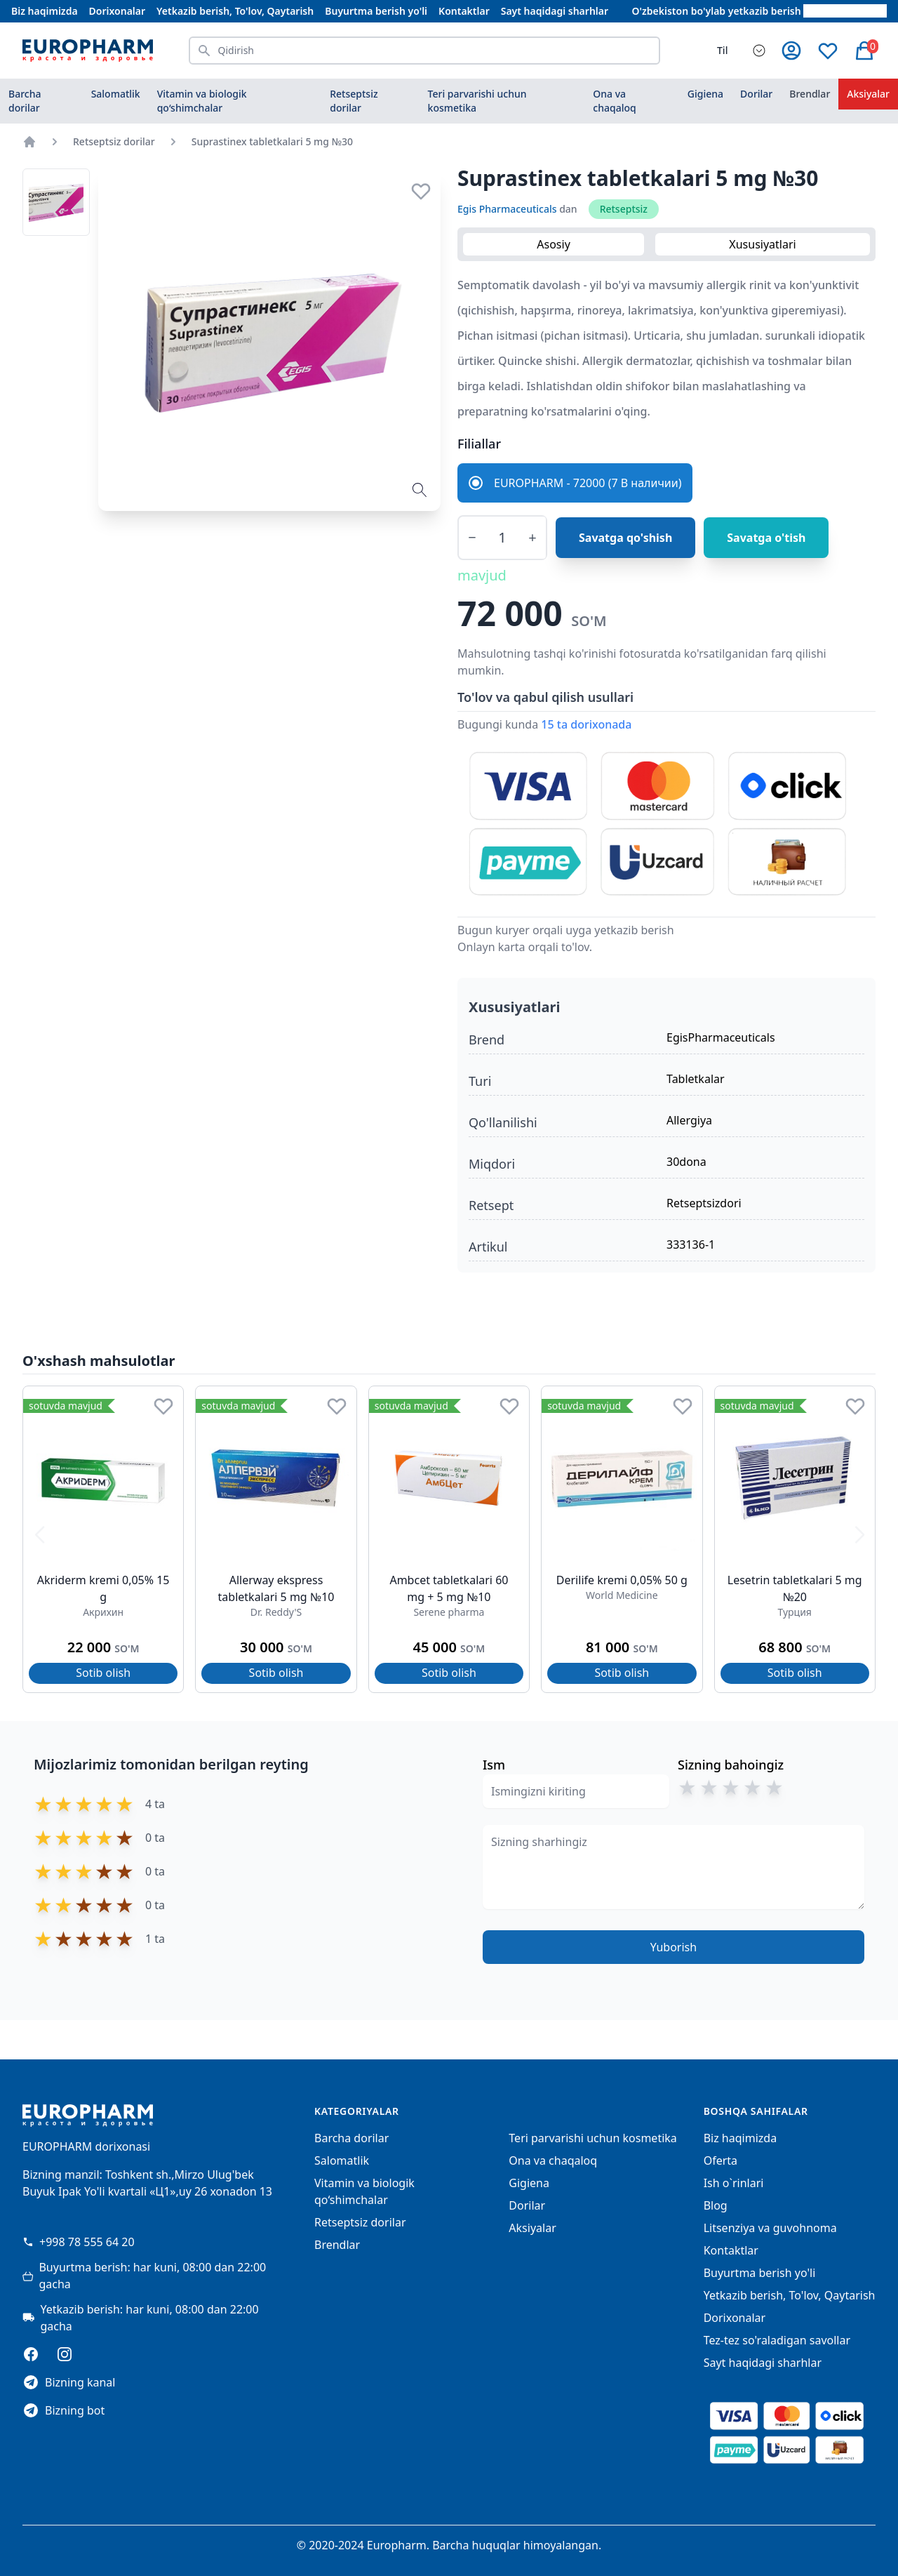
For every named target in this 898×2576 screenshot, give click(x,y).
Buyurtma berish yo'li (376, 11)
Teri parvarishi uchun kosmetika (477, 100)
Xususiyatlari (762, 244)
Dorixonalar (117, 11)
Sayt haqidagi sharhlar (554, 11)
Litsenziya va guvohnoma (770, 2228)
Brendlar (809, 93)
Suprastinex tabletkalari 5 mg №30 (272, 141)
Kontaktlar (464, 11)
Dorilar (756, 93)
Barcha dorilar (24, 100)
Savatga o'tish (766, 537)
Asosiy (553, 244)
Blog (716, 2205)
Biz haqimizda (44, 11)
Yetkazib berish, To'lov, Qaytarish (235, 11)
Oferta (720, 2160)
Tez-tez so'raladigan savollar (777, 2340)
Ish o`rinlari (734, 2183)
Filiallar (479, 443)
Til (722, 50)
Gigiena (705, 93)
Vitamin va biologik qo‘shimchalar (202, 100)
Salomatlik (115, 93)
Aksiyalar (532, 2228)
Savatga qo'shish (625, 537)
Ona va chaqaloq (614, 100)
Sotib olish (103, 1672)
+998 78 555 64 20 (78, 2242)
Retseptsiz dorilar (353, 100)
